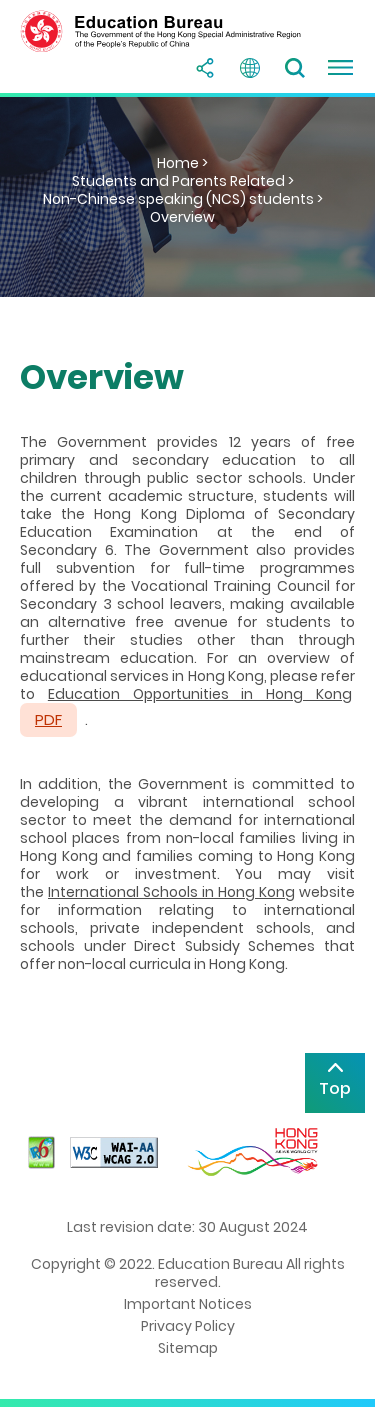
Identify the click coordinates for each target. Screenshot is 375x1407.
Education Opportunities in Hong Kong (200, 694)
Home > (182, 163)
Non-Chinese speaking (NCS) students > (183, 199)
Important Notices (188, 1304)
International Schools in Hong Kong (171, 892)
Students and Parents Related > (183, 181)
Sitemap (188, 1348)
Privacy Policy (188, 1326)
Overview (182, 217)
